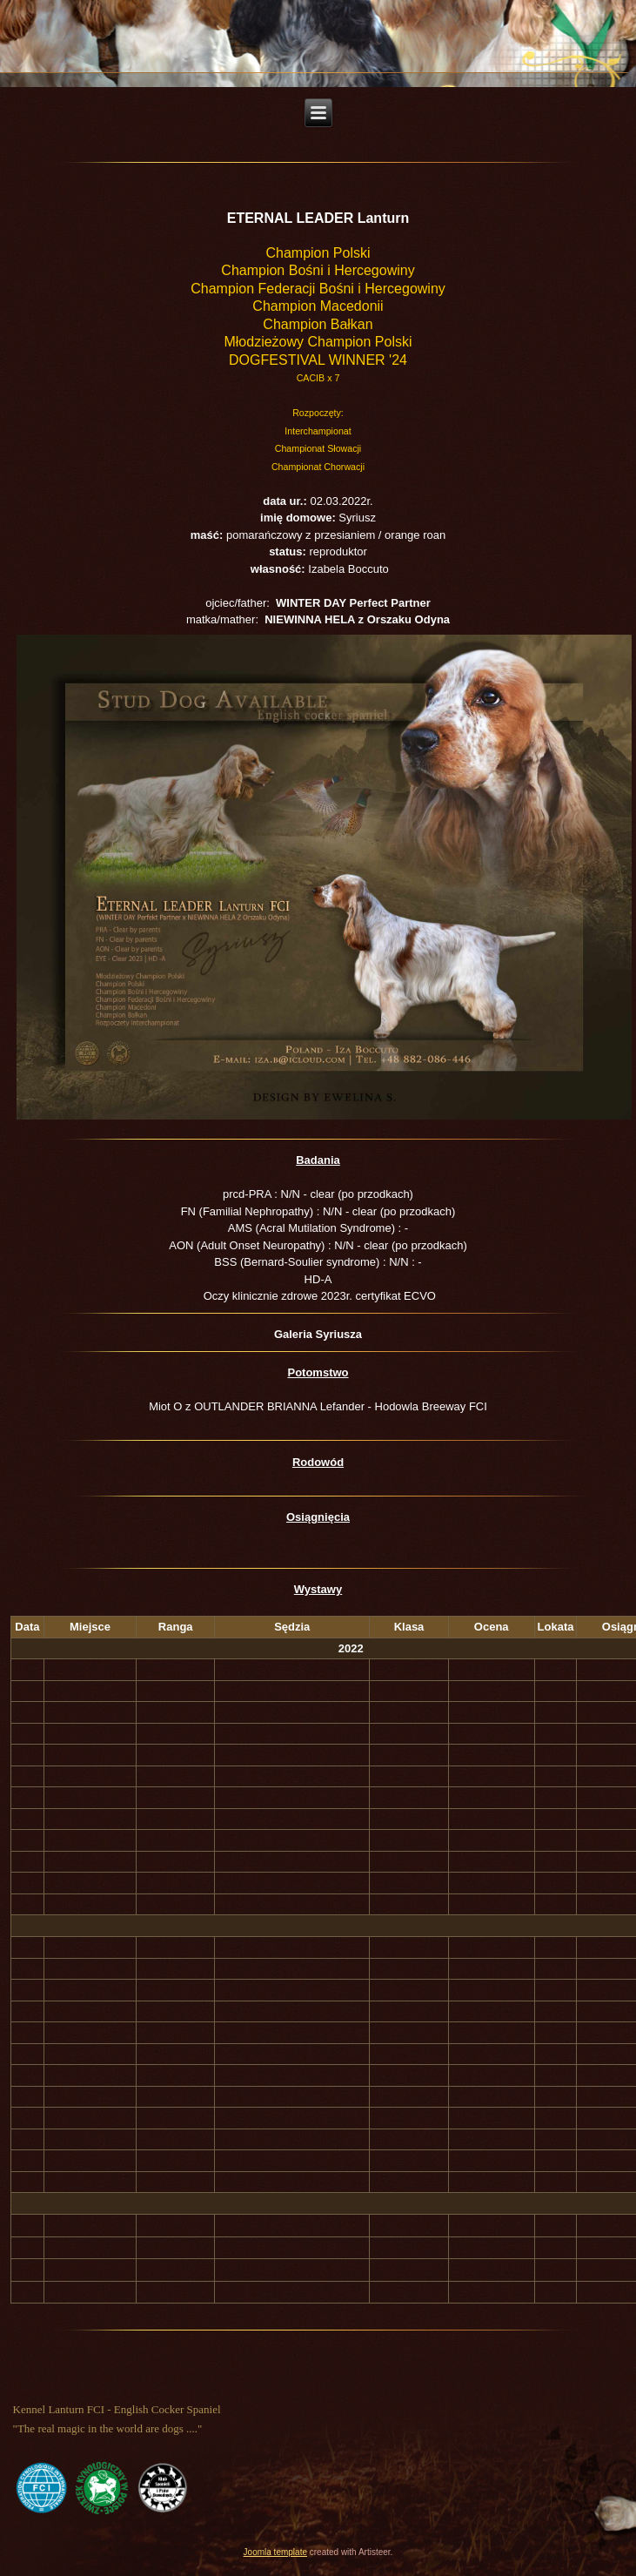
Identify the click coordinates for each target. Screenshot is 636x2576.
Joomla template (275, 2552)
